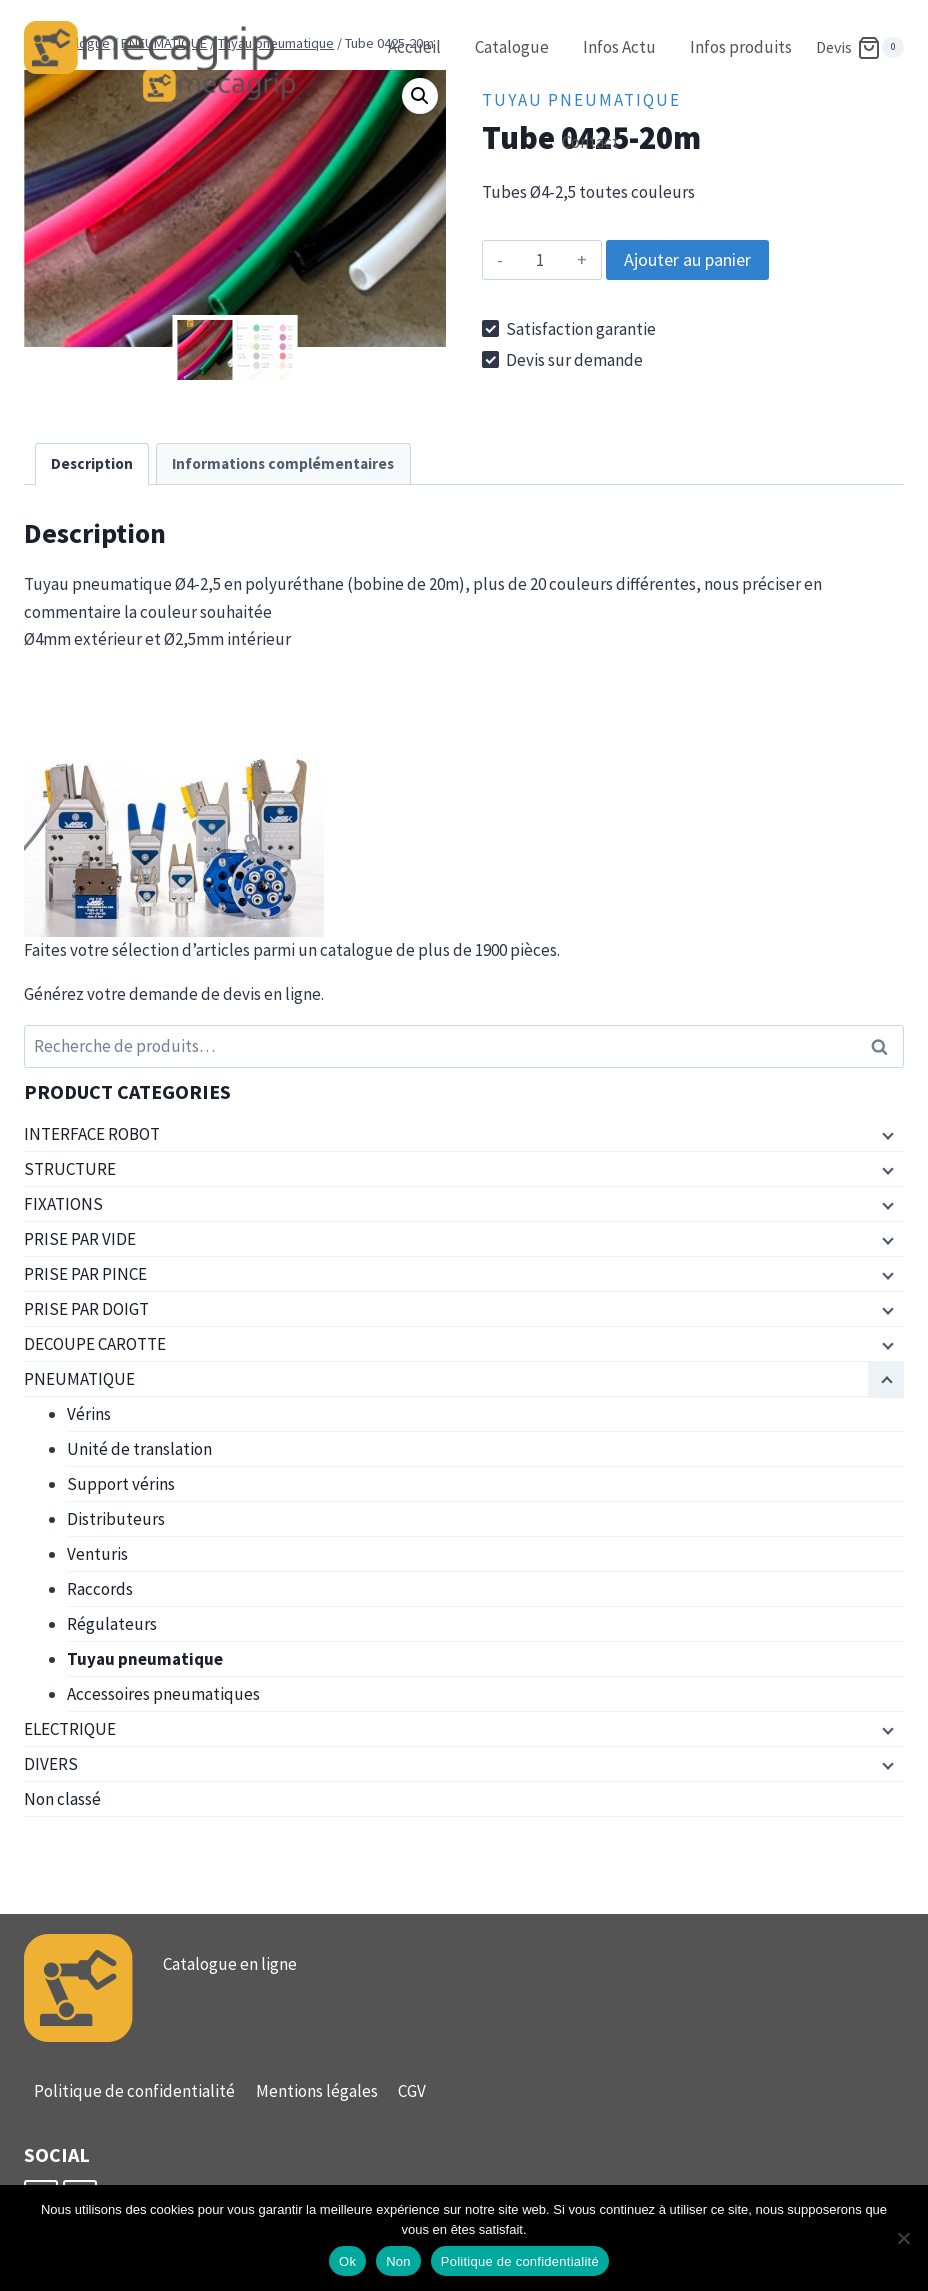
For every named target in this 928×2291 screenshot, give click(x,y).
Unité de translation (139, 1449)
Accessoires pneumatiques (163, 1694)
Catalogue (512, 47)
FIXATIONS (63, 1204)
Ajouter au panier (687, 259)
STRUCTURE (70, 1169)
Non (398, 2261)
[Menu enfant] (886, 1135)
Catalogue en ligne (230, 1964)
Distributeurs (116, 1519)
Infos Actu (619, 47)
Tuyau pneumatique (145, 1659)
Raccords (100, 1589)
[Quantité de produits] (539, 260)
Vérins (89, 1414)
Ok (347, 2261)
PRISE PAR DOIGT (86, 1309)
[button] (420, 96)
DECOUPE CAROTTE (95, 1344)
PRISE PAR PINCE (85, 1274)
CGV (412, 2091)
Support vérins (121, 1484)
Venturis (97, 1554)
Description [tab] (92, 463)
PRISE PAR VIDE (80, 1239)
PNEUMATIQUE (79, 1379)
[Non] (903, 2238)
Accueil (414, 47)
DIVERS (51, 1764)
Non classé (62, 1799)
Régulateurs (112, 1624)
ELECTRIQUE (70, 1729)
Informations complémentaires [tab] (283, 463)
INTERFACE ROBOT (92, 1134)
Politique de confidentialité (134, 2091)
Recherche (885, 1046)
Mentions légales (317, 2091)
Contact (590, 142)
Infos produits (741, 47)
